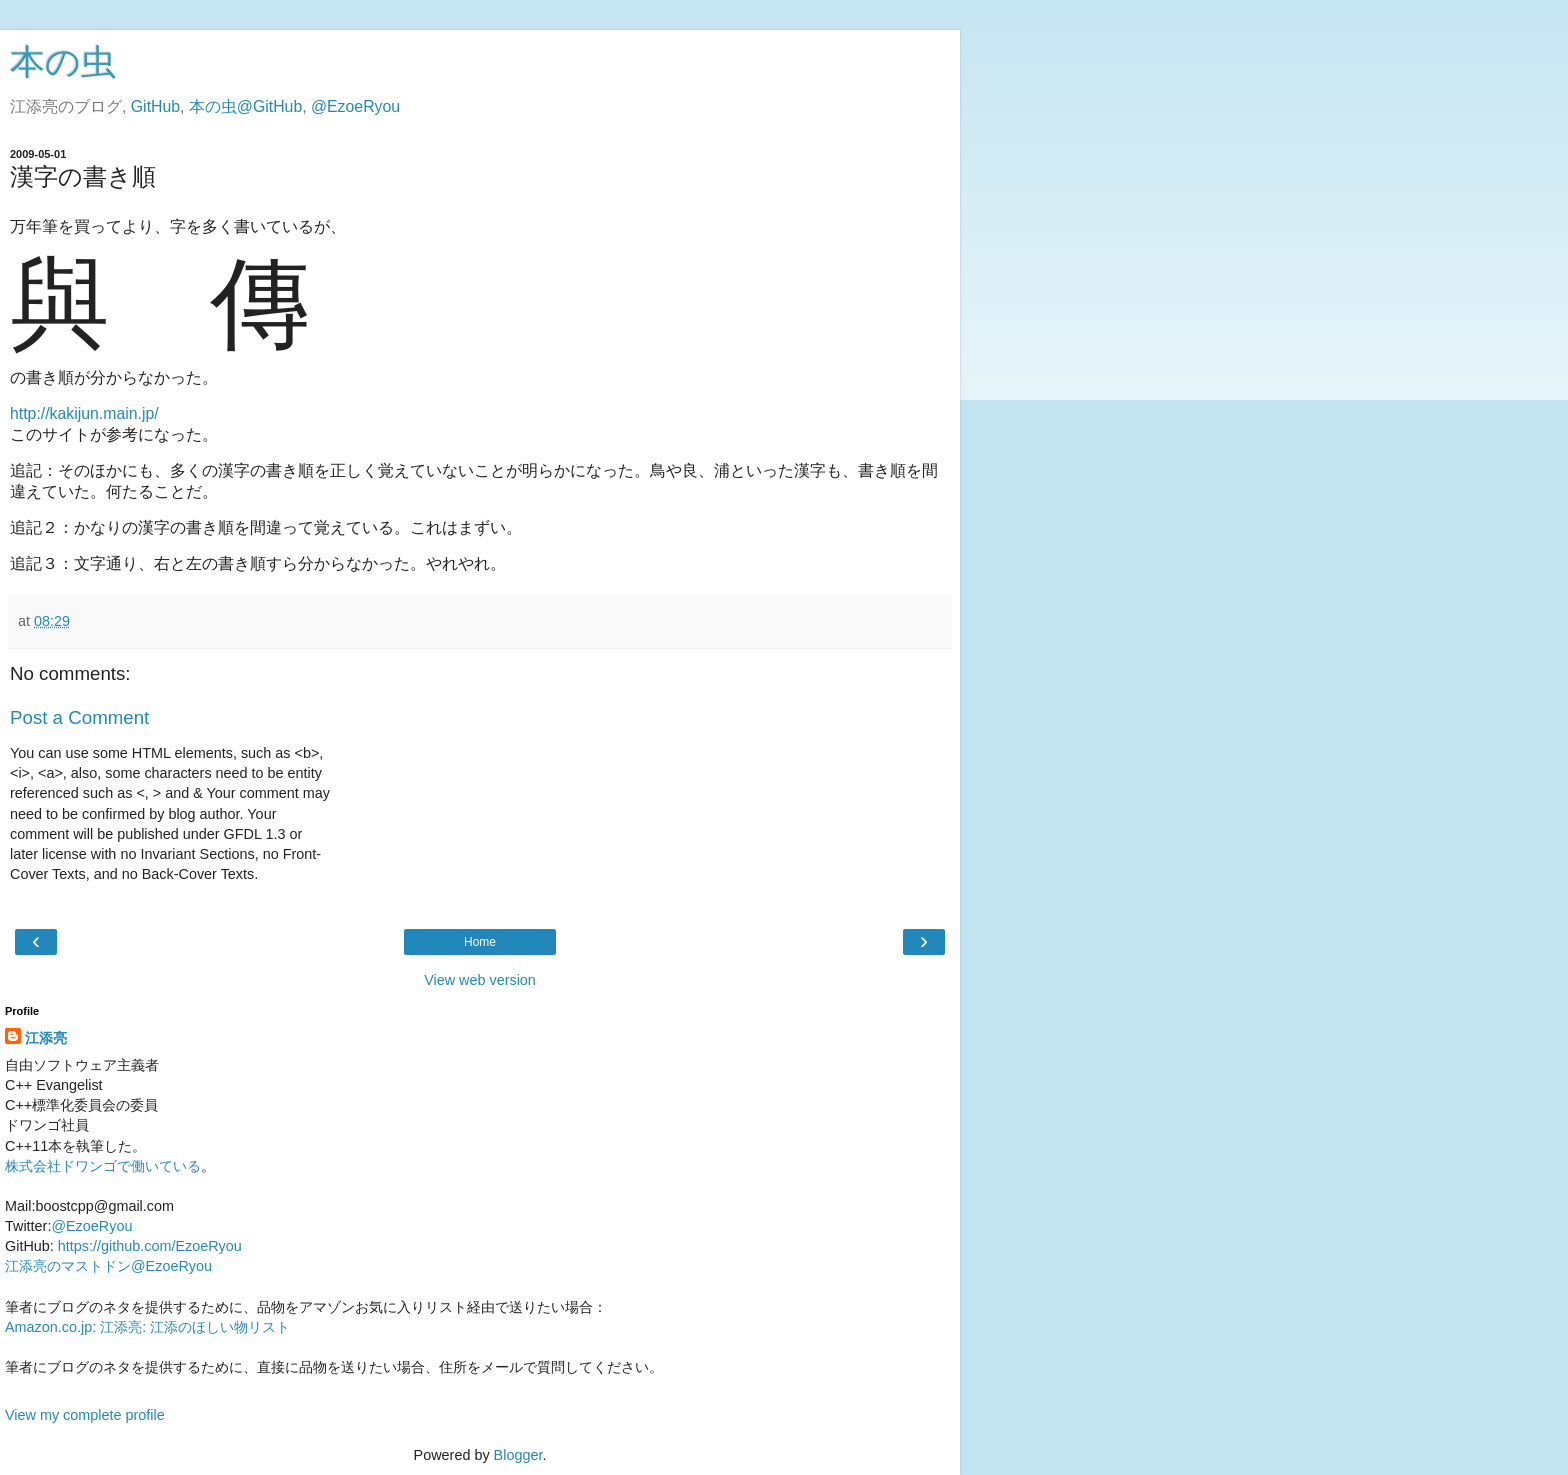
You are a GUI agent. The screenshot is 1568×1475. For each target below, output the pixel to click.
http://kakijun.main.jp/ (84, 413)
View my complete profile (85, 1415)
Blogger (518, 1455)
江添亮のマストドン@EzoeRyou (108, 1266)
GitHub (155, 106)
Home (480, 942)
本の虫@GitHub (245, 106)
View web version (480, 980)
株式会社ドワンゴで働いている (103, 1166)
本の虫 (63, 62)
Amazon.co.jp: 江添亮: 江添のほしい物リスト (147, 1327)
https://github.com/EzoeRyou (150, 1246)
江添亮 (46, 1038)
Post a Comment (79, 717)
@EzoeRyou (355, 106)
